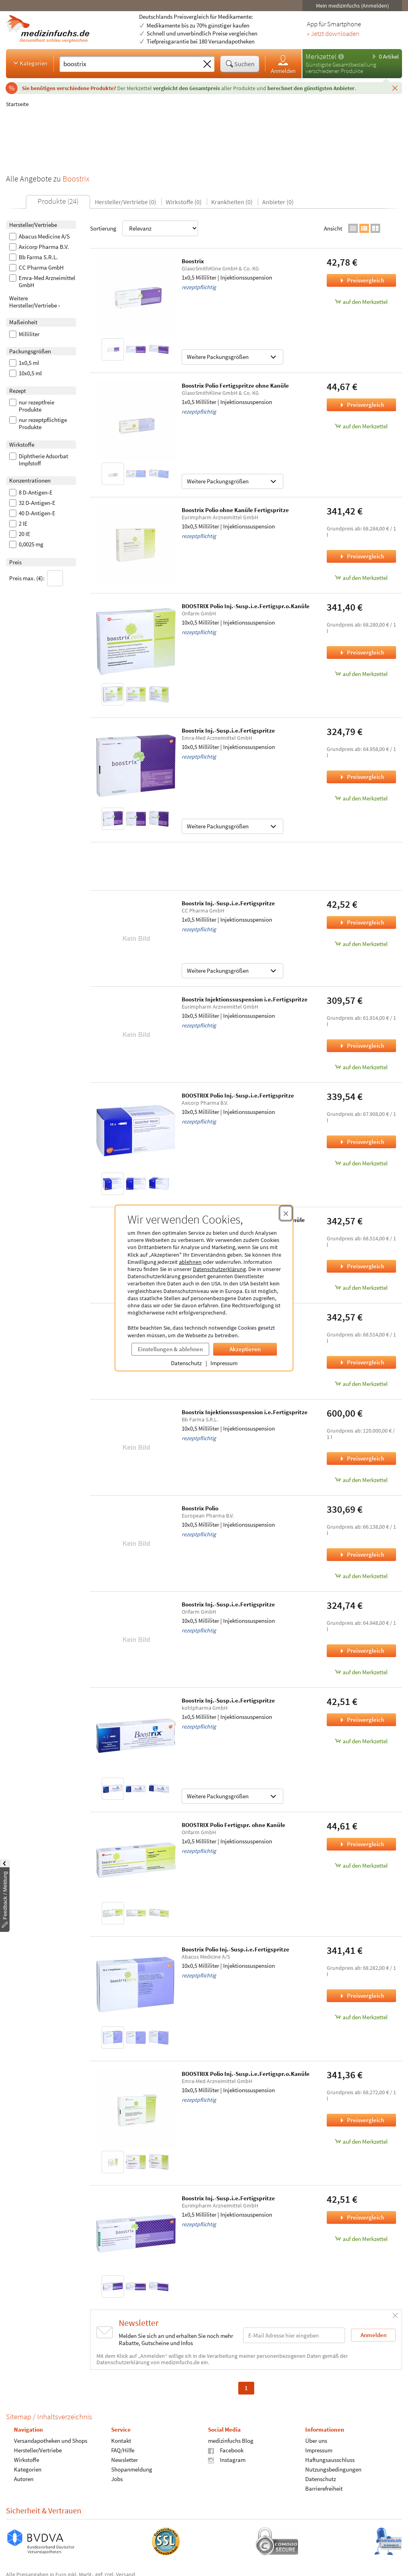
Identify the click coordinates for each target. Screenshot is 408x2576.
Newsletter (124, 2460)
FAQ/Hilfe (122, 2450)
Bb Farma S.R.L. (33, 257)
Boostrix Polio (200, 1508)
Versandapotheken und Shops (50, 2440)
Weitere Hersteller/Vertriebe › (34, 302)
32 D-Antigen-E (32, 503)
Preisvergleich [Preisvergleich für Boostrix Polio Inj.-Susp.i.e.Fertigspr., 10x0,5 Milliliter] (361, 1362)
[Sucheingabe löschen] (207, 64)
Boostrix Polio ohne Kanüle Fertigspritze (235, 510)
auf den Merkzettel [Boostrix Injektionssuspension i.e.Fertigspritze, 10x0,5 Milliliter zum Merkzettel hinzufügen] (361, 1067)
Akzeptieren (245, 1349)
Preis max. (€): (36, 578)
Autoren (23, 2479)
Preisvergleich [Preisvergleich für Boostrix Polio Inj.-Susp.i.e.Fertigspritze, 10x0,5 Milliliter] (361, 1995)
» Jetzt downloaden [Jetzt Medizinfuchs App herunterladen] (333, 34)
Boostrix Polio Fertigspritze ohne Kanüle (235, 385)
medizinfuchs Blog (230, 2440)
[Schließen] (395, 88)
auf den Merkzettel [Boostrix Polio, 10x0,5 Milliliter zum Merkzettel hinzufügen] (361, 1576)
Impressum (223, 1363)
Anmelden (283, 64)
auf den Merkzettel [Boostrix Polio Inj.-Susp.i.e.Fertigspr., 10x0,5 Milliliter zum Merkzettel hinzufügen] (361, 1384)
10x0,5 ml (25, 373)
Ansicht (333, 228)
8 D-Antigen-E (31, 492)
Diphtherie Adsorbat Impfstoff (38, 460)
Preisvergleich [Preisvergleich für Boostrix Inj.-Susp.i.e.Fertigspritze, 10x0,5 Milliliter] (361, 776)
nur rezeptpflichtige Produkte (38, 423)
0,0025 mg (26, 544)
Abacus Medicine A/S (39, 236)
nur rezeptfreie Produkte (31, 406)
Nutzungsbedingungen (333, 2469)
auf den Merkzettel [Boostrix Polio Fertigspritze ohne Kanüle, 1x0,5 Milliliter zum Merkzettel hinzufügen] (361, 426)
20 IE (19, 534)
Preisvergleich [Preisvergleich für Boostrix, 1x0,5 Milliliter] (361, 280)
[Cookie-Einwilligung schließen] (285, 1213)
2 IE (18, 523)
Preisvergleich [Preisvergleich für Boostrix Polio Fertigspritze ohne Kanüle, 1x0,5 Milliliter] (361, 404)
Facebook (225, 2450)
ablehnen (190, 1261)
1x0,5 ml (24, 363)
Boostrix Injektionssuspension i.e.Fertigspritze (245, 999)
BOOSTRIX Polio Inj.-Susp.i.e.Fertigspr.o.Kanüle (246, 606)
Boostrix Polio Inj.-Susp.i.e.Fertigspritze (235, 1949)
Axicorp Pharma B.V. (39, 246)
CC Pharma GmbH (36, 267)
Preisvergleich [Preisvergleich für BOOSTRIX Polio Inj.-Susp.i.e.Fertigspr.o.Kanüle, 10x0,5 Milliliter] (361, 652)
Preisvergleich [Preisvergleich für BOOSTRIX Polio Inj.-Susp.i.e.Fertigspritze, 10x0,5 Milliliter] (361, 1141)
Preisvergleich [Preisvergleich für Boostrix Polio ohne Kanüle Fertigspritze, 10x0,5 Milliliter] (361, 556)
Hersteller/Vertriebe (38, 2450)
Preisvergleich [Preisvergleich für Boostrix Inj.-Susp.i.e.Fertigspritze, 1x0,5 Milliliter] (361, 922)
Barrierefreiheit (324, 2488)
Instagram (226, 2460)
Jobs (117, 2479)
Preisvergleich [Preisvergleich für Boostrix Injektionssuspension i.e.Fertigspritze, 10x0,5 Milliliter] (361, 1045)
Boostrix (193, 261)
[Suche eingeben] (129, 64)
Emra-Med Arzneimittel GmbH (42, 281)
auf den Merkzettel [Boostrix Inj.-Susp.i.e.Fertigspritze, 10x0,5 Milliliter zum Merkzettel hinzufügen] (361, 798)
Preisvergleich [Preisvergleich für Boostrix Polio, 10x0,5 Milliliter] (361, 1554)
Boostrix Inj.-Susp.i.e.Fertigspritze (228, 730)
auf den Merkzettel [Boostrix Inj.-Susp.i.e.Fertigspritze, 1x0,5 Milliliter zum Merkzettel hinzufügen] (361, 944)
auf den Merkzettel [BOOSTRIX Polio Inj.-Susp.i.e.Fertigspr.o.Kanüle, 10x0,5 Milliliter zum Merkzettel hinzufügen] (361, 674)
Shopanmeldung (131, 2469)
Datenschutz (186, 1363)
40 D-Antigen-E (32, 513)
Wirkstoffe (26, 2460)
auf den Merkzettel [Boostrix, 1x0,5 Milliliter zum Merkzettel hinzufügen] (361, 301)
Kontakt (121, 2440)
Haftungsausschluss (330, 2460)
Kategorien (29, 63)
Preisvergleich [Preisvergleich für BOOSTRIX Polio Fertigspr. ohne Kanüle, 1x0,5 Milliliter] (361, 1844)
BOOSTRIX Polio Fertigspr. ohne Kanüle (233, 1824)
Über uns (316, 2440)
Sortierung (144, 228)
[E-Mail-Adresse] (294, 2335)
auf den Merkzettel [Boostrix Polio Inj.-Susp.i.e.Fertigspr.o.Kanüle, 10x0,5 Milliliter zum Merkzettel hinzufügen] (361, 1287)
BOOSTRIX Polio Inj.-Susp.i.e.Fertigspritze (238, 1095)
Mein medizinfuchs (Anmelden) (352, 5)
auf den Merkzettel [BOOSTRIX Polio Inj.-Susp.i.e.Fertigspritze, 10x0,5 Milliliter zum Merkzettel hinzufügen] (361, 1163)
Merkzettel (321, 56)
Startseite (17, 104)
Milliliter (24, 334)
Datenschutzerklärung (219, 1269)
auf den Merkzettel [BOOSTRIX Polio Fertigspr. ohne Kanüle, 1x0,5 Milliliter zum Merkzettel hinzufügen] (361, 1865)
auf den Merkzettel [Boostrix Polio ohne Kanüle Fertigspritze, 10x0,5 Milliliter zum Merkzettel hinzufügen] (361, 577)
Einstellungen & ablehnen (170, 1349)
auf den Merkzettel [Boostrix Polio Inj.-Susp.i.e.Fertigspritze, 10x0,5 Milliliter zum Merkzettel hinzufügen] (361, 2017)
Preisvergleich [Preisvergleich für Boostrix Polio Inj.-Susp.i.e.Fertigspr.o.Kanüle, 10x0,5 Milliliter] (361, 1266)
